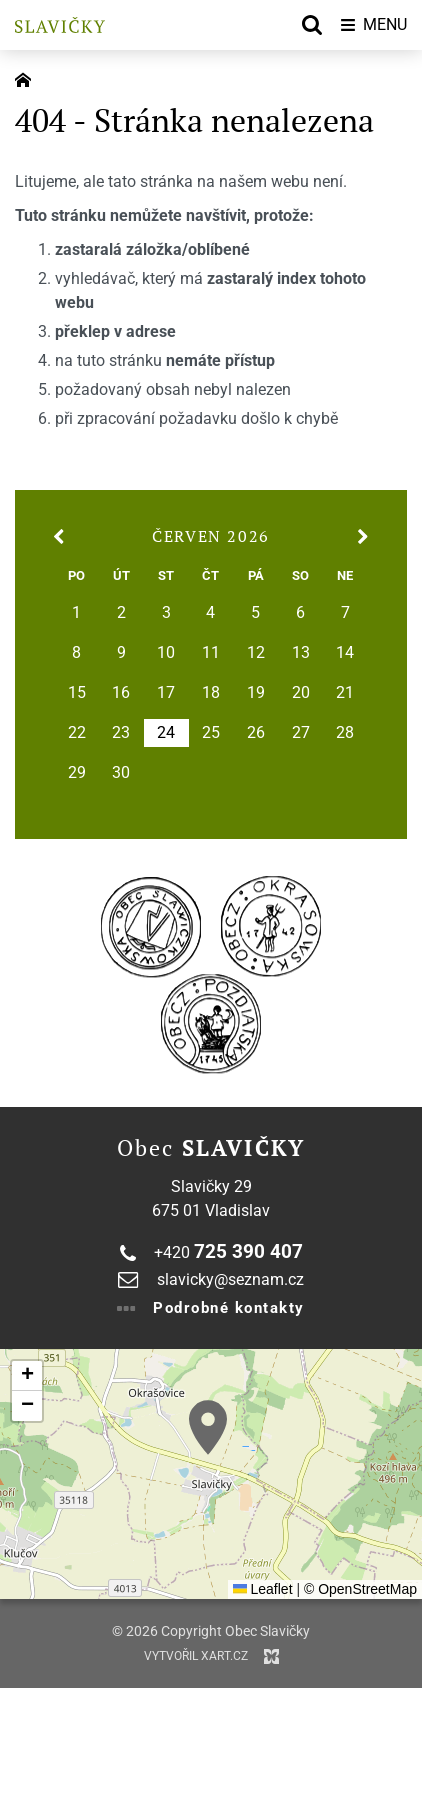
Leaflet (263, 1589)
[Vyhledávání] (312, 25)
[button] (208, 1427)
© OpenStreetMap (360, 1589)
